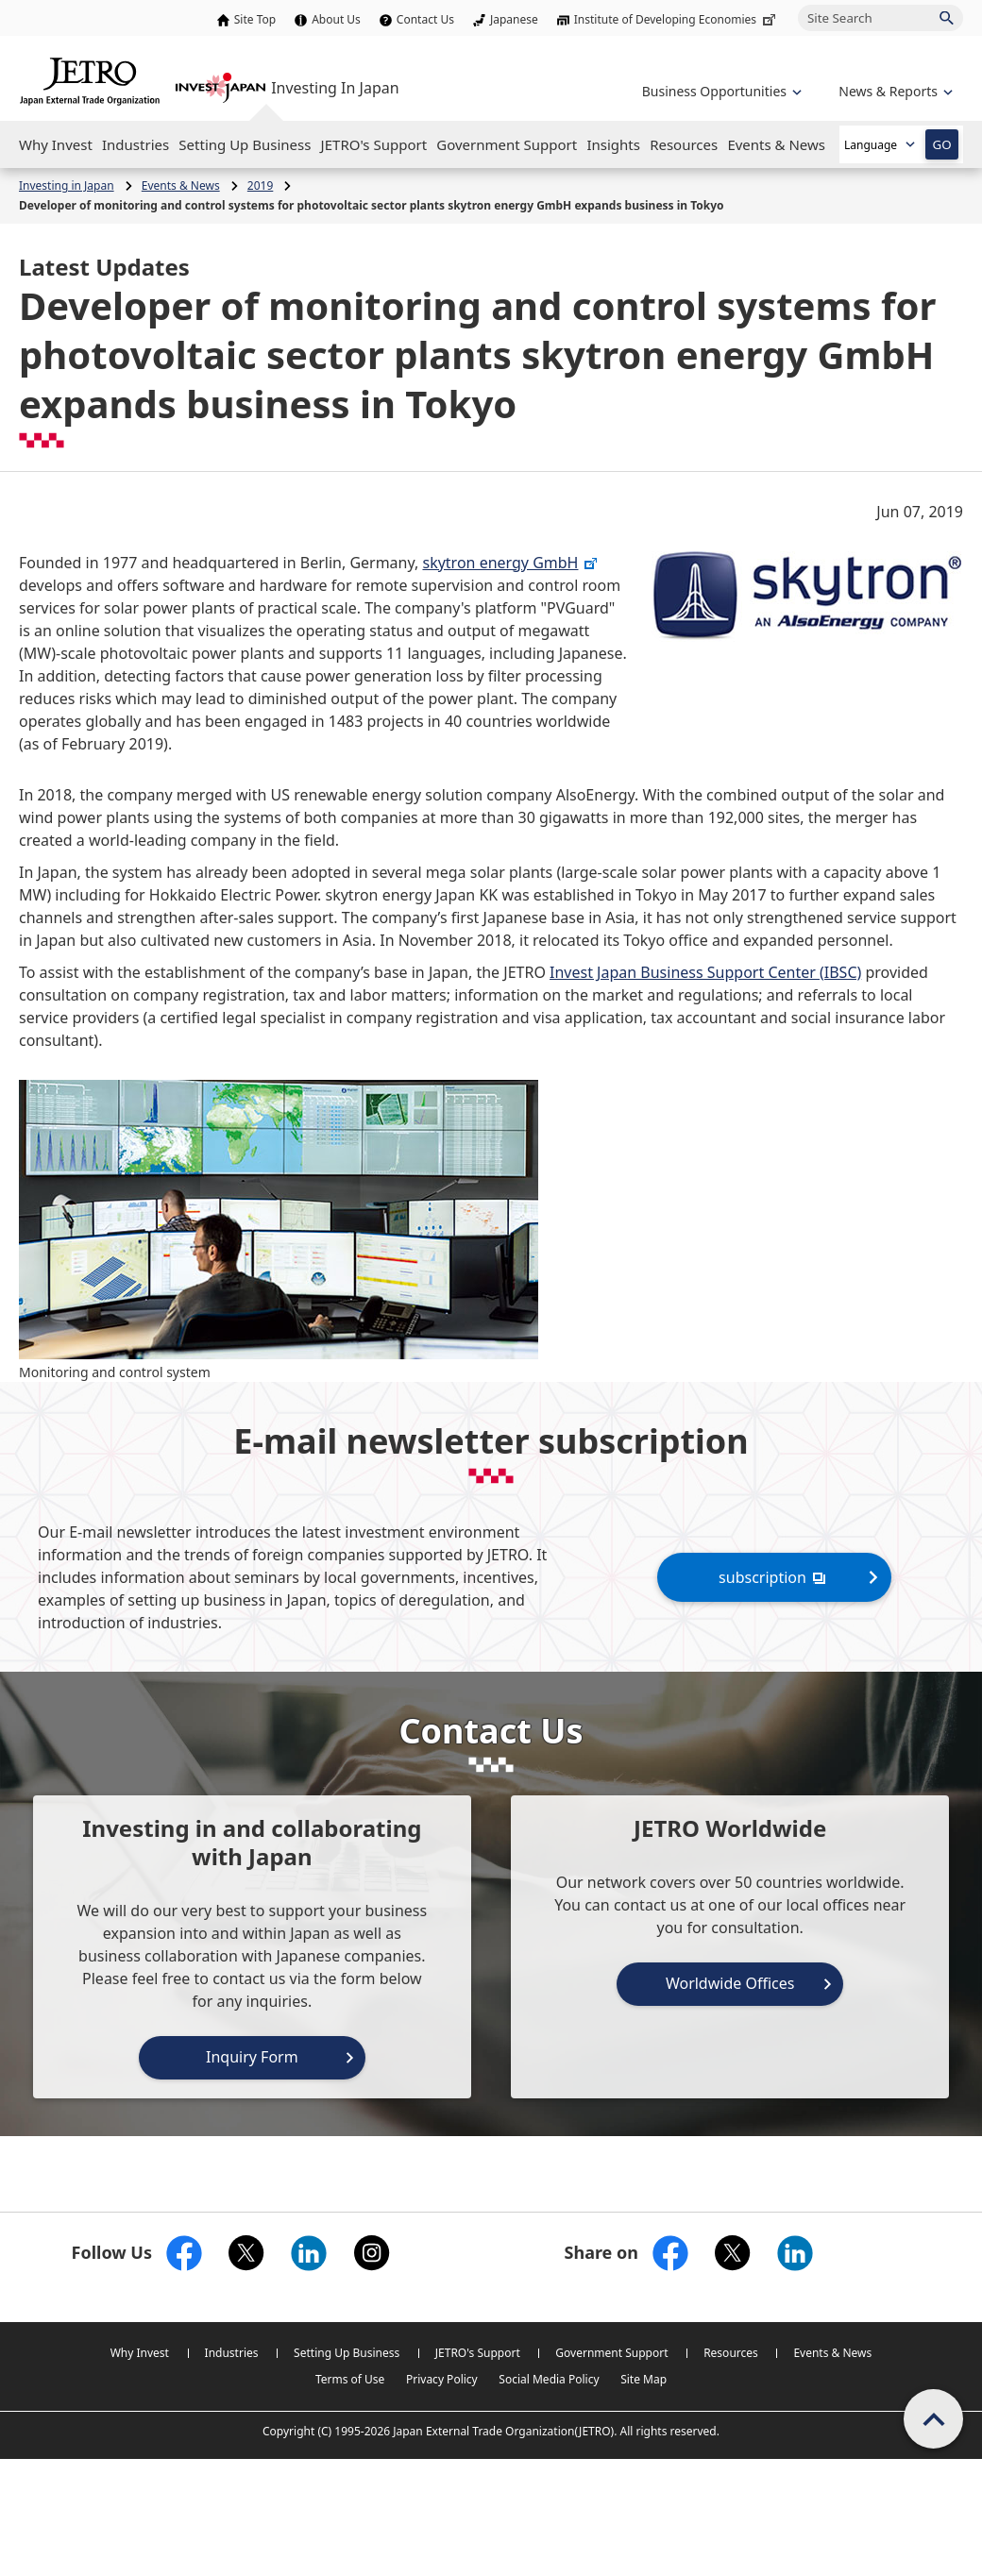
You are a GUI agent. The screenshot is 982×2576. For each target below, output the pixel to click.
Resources (730, 2353)
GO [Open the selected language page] (941, 144)
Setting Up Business (346, 2353)
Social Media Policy (549, 2379)
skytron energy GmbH (510, 562)
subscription (774, 1577)
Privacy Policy (442, 2379)
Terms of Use (349, 2379)
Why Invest (139, 2353)
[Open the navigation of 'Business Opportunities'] (720, 91)
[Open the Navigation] (55, 144)
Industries (232, 2353)
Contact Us (425, 19)
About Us (336, 19)
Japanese (514, 19)
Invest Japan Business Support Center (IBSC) (705, 972)
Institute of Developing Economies (676, 19)
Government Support (611, 2353)
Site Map (643, 2379)
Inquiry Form (252, 2056)
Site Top (255, 19)
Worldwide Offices (730, 1983)
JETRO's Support (477, 2353)
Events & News (832, 2353)
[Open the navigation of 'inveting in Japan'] (893, 91)
